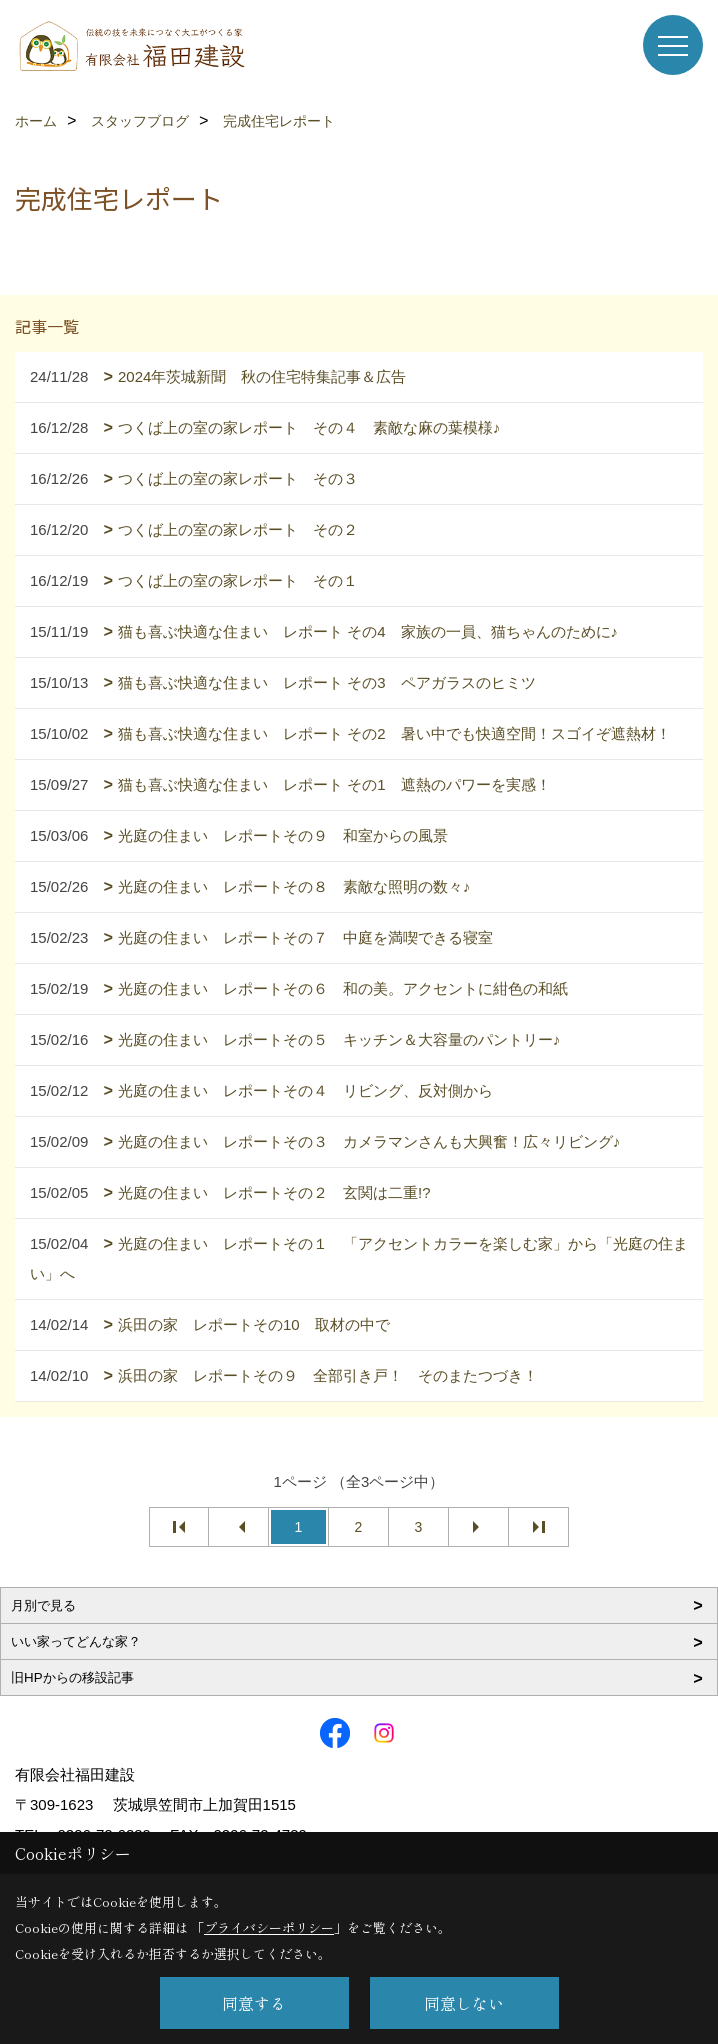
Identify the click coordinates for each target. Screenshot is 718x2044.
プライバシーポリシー (269, 1927)
